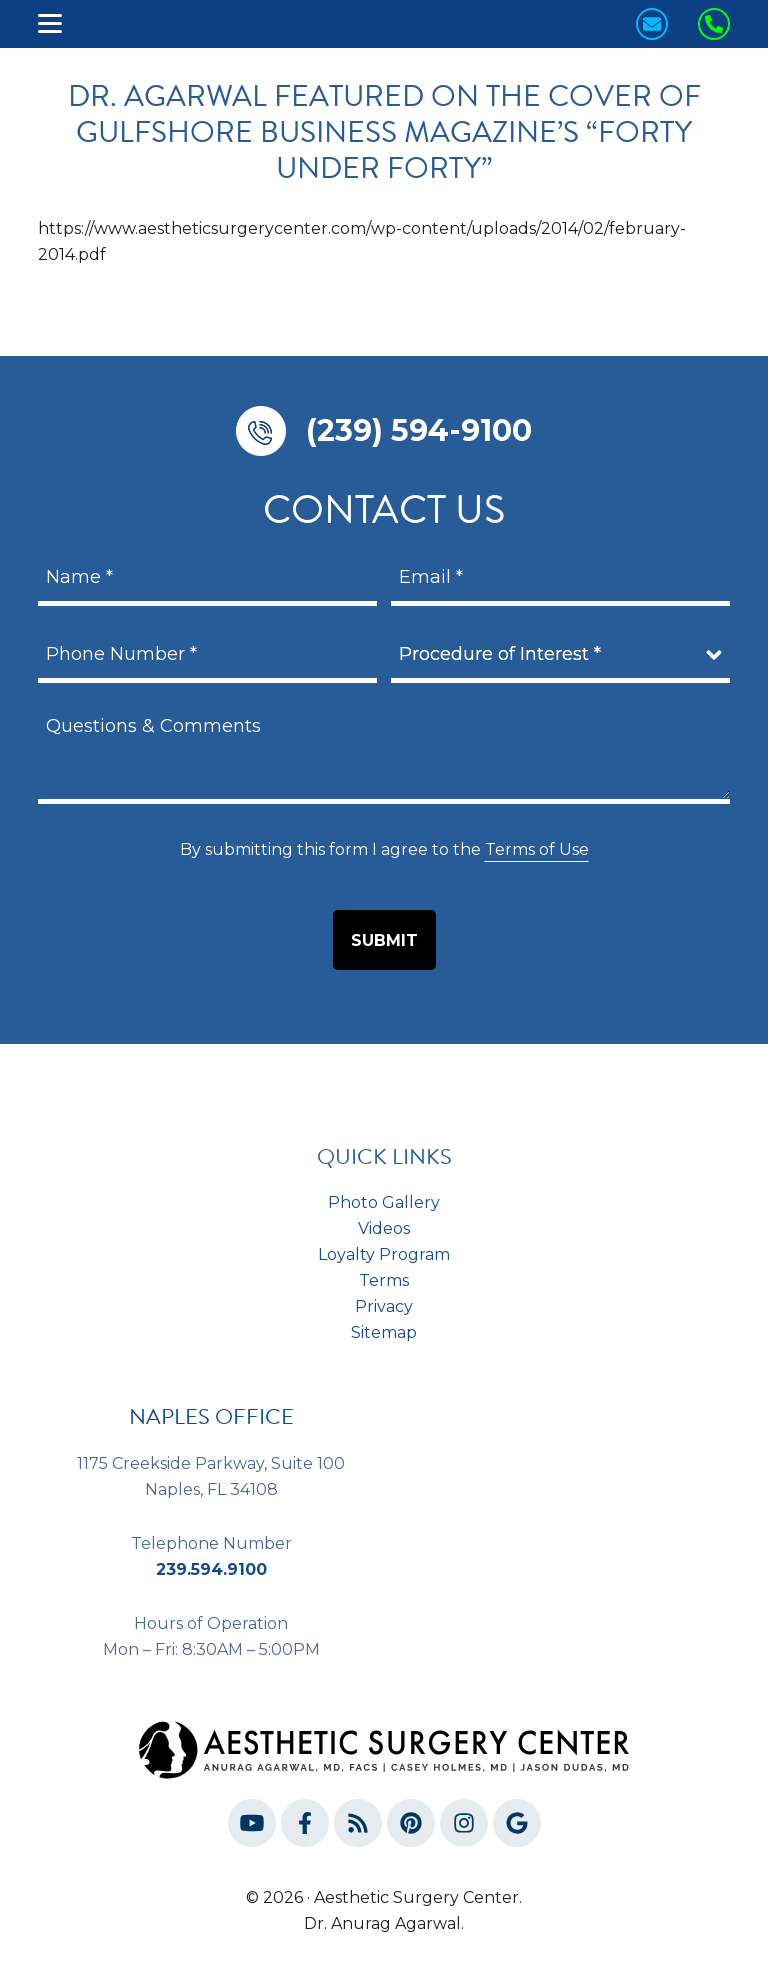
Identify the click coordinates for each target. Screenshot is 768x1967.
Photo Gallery (384, 1202)
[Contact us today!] (652, 24)
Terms (384, 1280)
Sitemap (384, 1332)
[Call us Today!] (714, 24)
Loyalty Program (384, 1254)
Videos (384, 1228)
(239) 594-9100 (419, 430)
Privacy (384, 1306)
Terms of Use (537, 849)
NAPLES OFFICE (211, 1416)
